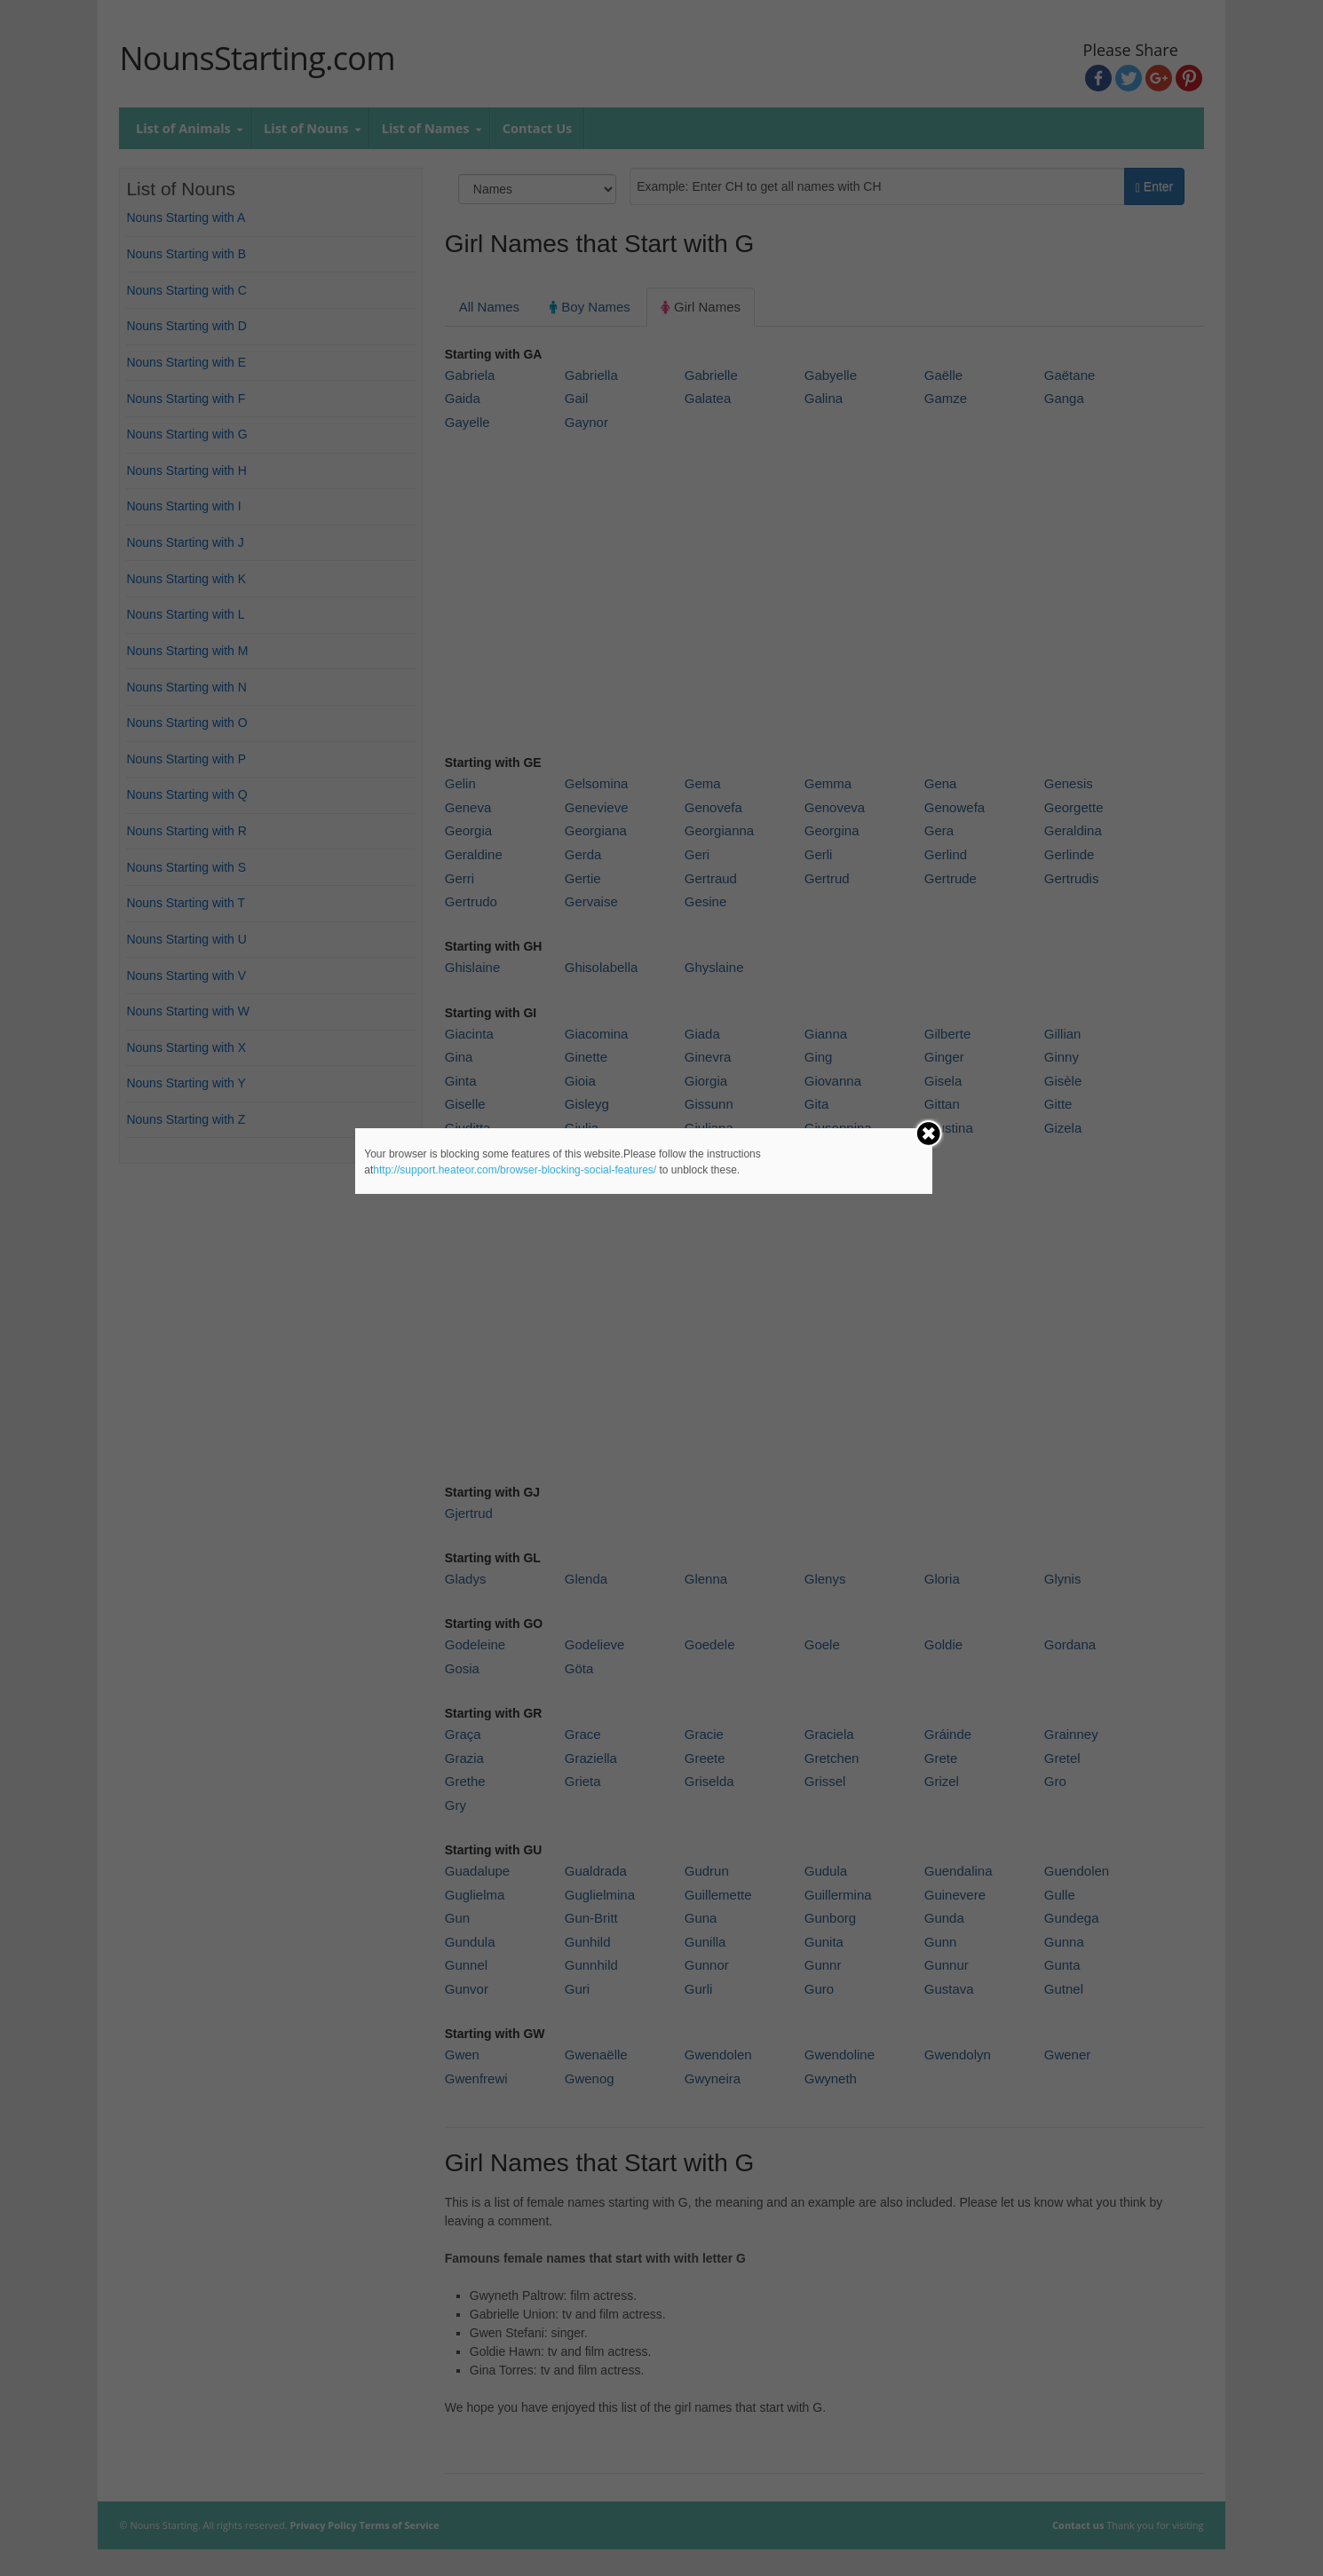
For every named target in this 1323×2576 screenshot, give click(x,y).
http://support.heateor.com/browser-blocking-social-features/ (514, 1170)
